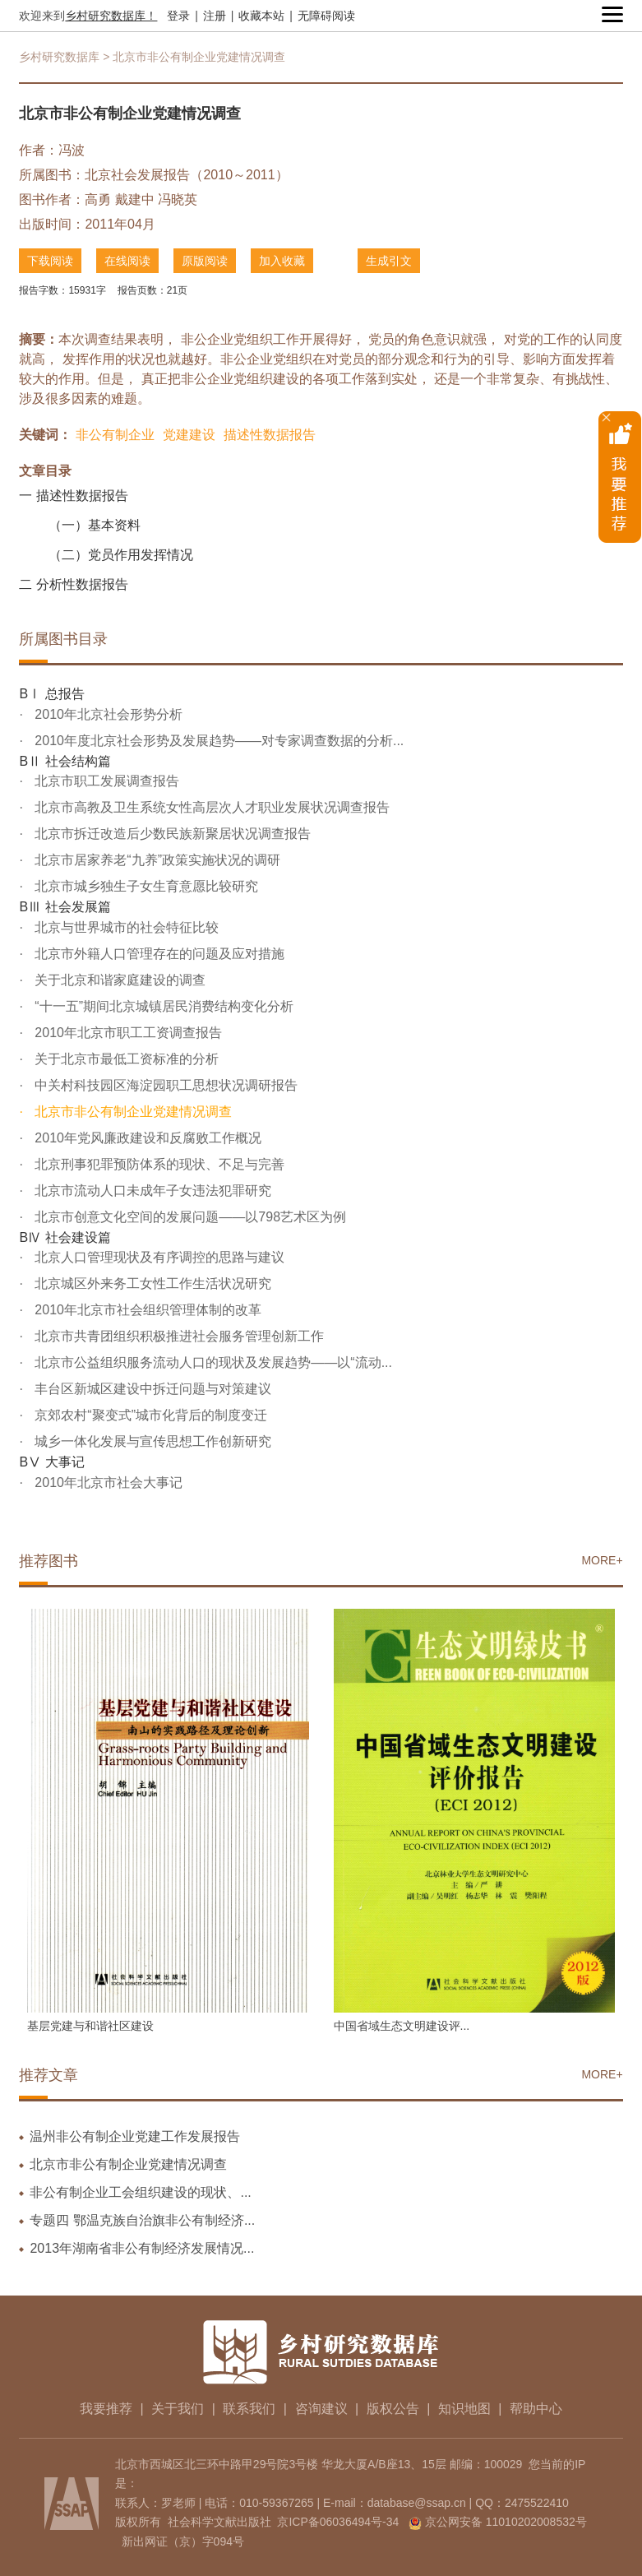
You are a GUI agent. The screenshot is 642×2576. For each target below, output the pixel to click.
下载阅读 (50, 260)
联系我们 (249, 2409)
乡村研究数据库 (59, 56)
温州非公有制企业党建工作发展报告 (135, 2136)
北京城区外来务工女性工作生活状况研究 (151, 1283)
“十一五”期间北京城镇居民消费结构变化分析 (162, 1006)
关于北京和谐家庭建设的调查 (118, 980)
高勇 (98, 199)
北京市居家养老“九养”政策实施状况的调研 (155, 860)
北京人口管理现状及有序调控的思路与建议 (157, 1257)
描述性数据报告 (270, 435)
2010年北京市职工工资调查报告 (126, 1033)
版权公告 (393, 2409)
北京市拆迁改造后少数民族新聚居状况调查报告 (171, 834)
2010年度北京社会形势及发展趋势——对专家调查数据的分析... (217, 741)
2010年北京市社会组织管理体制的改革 (146, 1310)
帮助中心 (536, 2409)
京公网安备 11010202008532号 (506, 2521)
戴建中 (135, 199)
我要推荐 (106, 2409)
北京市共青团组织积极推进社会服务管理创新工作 (177, 1336)
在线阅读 (127, 260)
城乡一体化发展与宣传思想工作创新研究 (151, 1441)
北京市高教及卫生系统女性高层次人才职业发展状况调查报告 (210, 807)
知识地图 (464, 2409)
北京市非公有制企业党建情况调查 (131, 1112)
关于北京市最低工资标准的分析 (125, 1059)
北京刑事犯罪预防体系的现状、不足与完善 (157, 1164)
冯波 (71, 150)
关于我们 (177, 2409)
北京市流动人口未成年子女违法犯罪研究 (151, 1191)
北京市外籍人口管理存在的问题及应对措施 (157, 954)
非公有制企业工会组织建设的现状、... (140, 2192)
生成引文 (389, 260)
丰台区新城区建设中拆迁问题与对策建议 (151, 1389)
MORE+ (601, 1560)
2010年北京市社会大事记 (106, 1483)
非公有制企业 (115, 435)
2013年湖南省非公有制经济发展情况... (142, 2248)
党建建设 (189, 435)
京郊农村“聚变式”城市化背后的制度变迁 (149, 1415)
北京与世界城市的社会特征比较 (125, 927)
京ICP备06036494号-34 (338, 2521)
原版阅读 (205, 260)
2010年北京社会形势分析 (106, 714)
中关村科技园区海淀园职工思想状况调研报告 (164, 1085)
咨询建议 (321, 2409)
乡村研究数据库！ (111, 15)
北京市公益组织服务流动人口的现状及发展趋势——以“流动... (211, 1362)
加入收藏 (282, 260)
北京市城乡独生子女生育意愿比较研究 (144, 886)
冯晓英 (177, 199)
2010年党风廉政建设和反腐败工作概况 (146, 1138)
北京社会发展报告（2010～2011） (186, 175)
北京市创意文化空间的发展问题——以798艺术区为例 (188, 1217)
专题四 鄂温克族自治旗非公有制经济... (142, 2220)
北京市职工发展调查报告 (105, 781)
